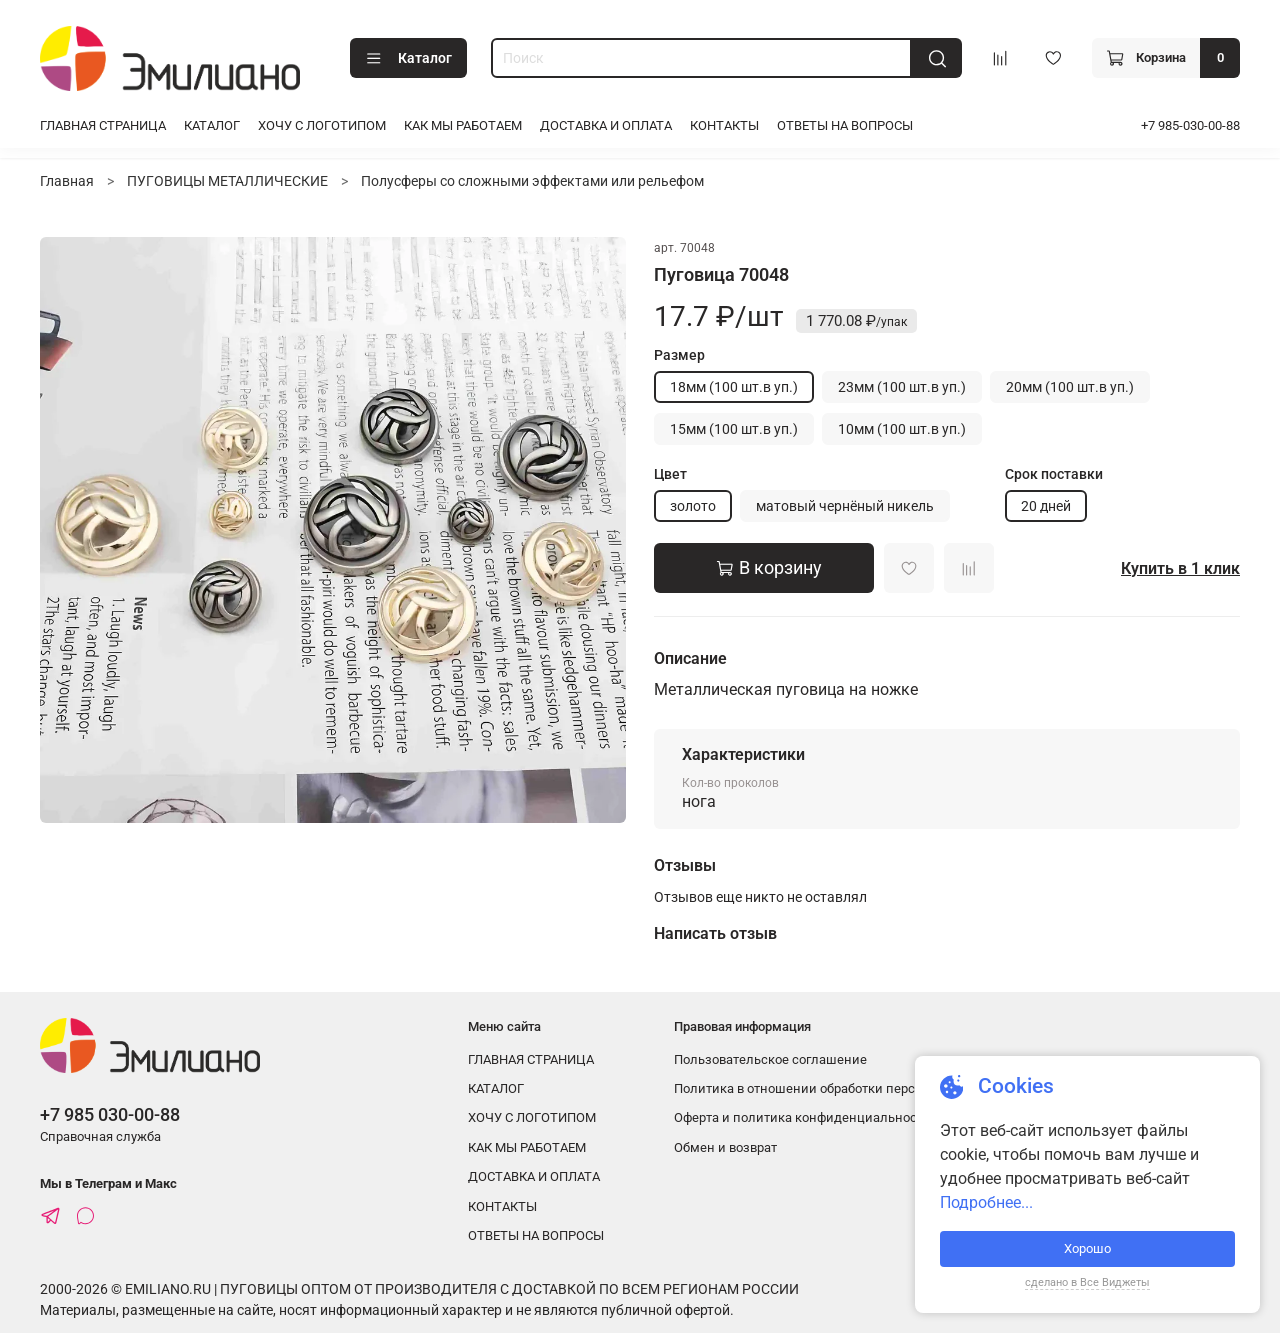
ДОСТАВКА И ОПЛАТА (606, 125)
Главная (67, 181)
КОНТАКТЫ (724, 125)
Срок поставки (1054, 474)
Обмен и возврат (725, 1147)
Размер (679, 355)
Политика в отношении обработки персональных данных (850, 1088)
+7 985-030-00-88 (1190, 125)
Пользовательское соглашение (770, 1059)
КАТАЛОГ (212, 125)
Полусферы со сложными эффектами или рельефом (532, 181)
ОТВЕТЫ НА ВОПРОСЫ (845, 125)
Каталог (408, 59)
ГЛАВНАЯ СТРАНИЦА (103, 125)
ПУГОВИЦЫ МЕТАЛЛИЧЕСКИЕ (227, 181)
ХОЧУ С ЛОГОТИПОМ (322, 125)
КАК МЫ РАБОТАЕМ (463, 125)
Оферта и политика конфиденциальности (802, 1117)
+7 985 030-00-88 (110, 1114)
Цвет (670, 474)
